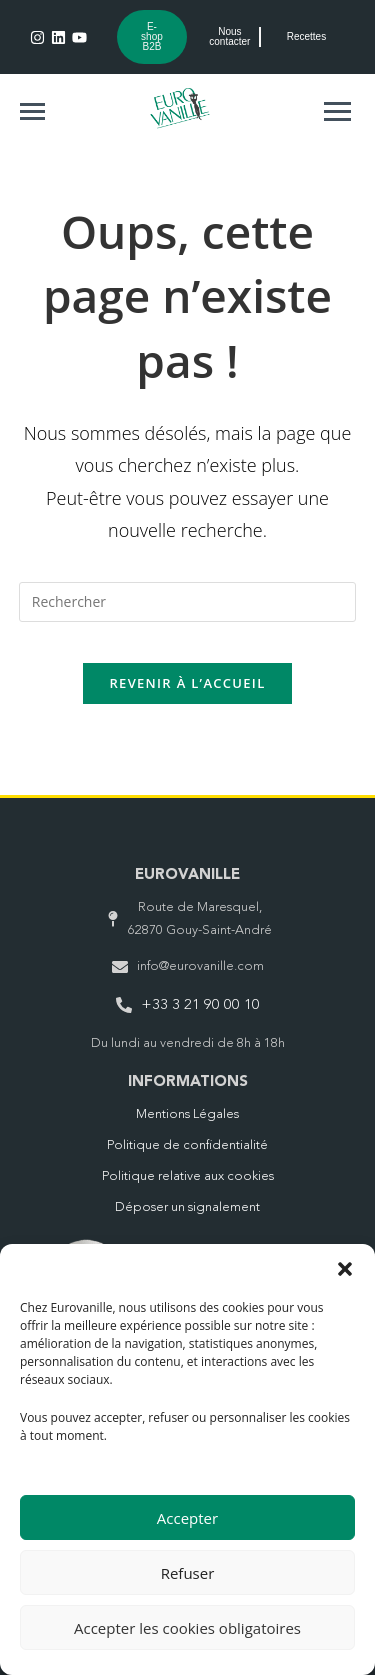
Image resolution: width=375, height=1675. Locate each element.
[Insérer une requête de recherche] (188, 602)
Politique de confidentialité (187, 1145)
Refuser (188, 1573)
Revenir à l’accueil (187, 683)
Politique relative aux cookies (188, 1176)
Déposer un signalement (187, 1207)
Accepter (187, 1518)
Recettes (306, 36)
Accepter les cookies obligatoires (187, 1628)
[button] (345, 1269)
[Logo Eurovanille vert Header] (180, 108)
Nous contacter (229, 36)
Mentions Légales (187, 1114)
